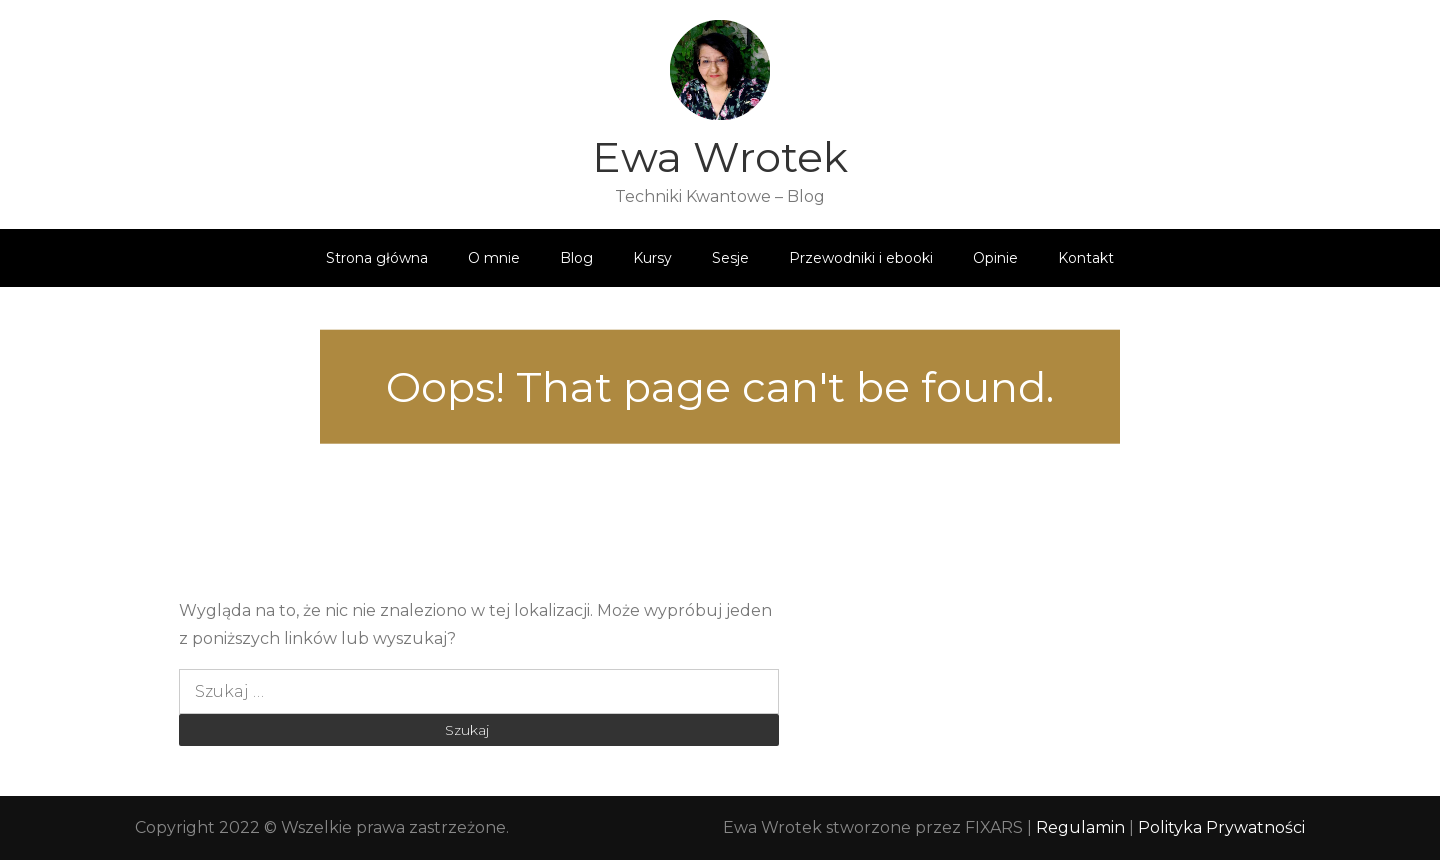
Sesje (730, 258)
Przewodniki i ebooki (861, 258)
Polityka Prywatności (1221, 827)
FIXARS (994, 827)
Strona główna (377, 258)
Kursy (652, 258)
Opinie (995, 258)
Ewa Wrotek (720, 157)
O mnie (494, 258)
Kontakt (1086, 258)
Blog (576, 258)
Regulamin (1082, 827)
